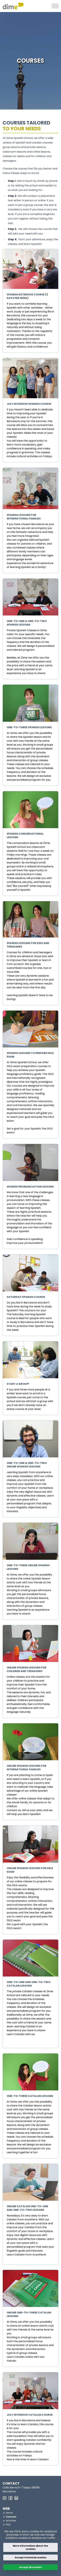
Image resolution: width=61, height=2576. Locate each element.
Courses (11, 2516)
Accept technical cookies (30, 2557)
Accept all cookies (30, 2567)
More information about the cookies (30, 2547)
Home (9, 2512)
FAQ (8, 2524)
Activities (11, 2520)
